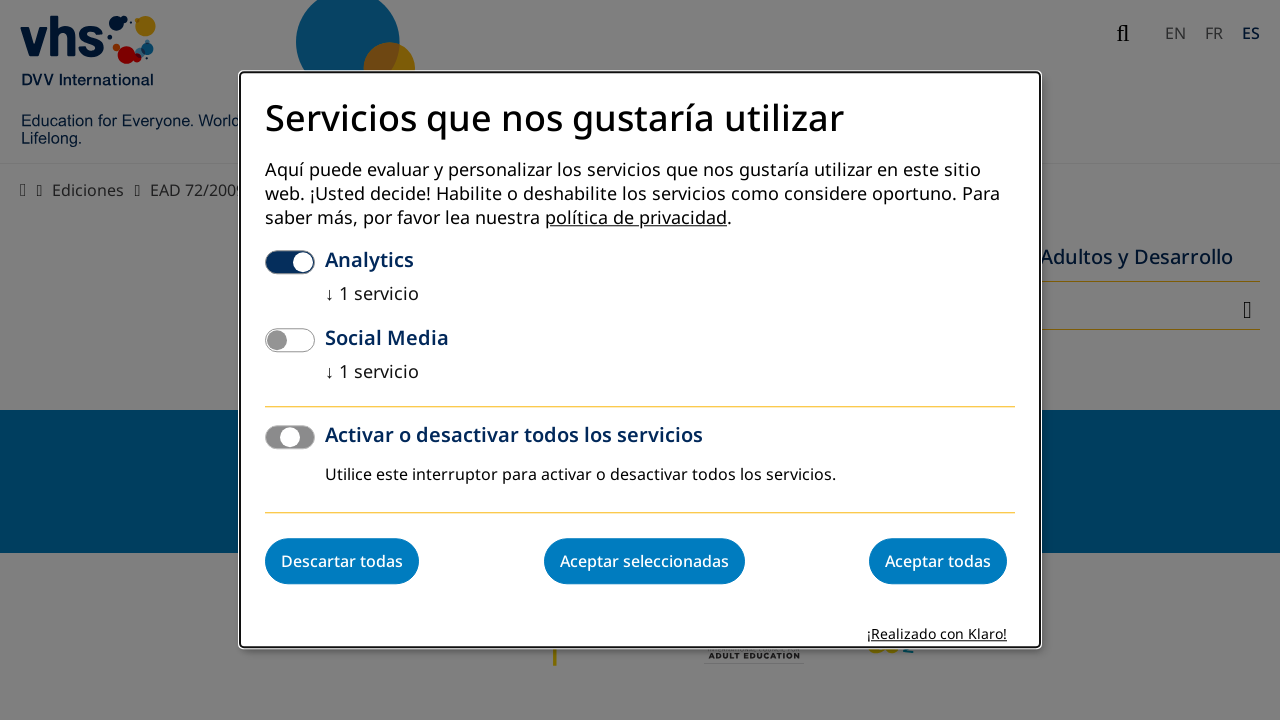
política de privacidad (636, 219)
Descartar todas (342, 562)
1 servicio (372, 295)
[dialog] (640, 359)
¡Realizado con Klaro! (937, 635)
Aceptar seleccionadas (644, 562)
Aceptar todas (938, 562)
